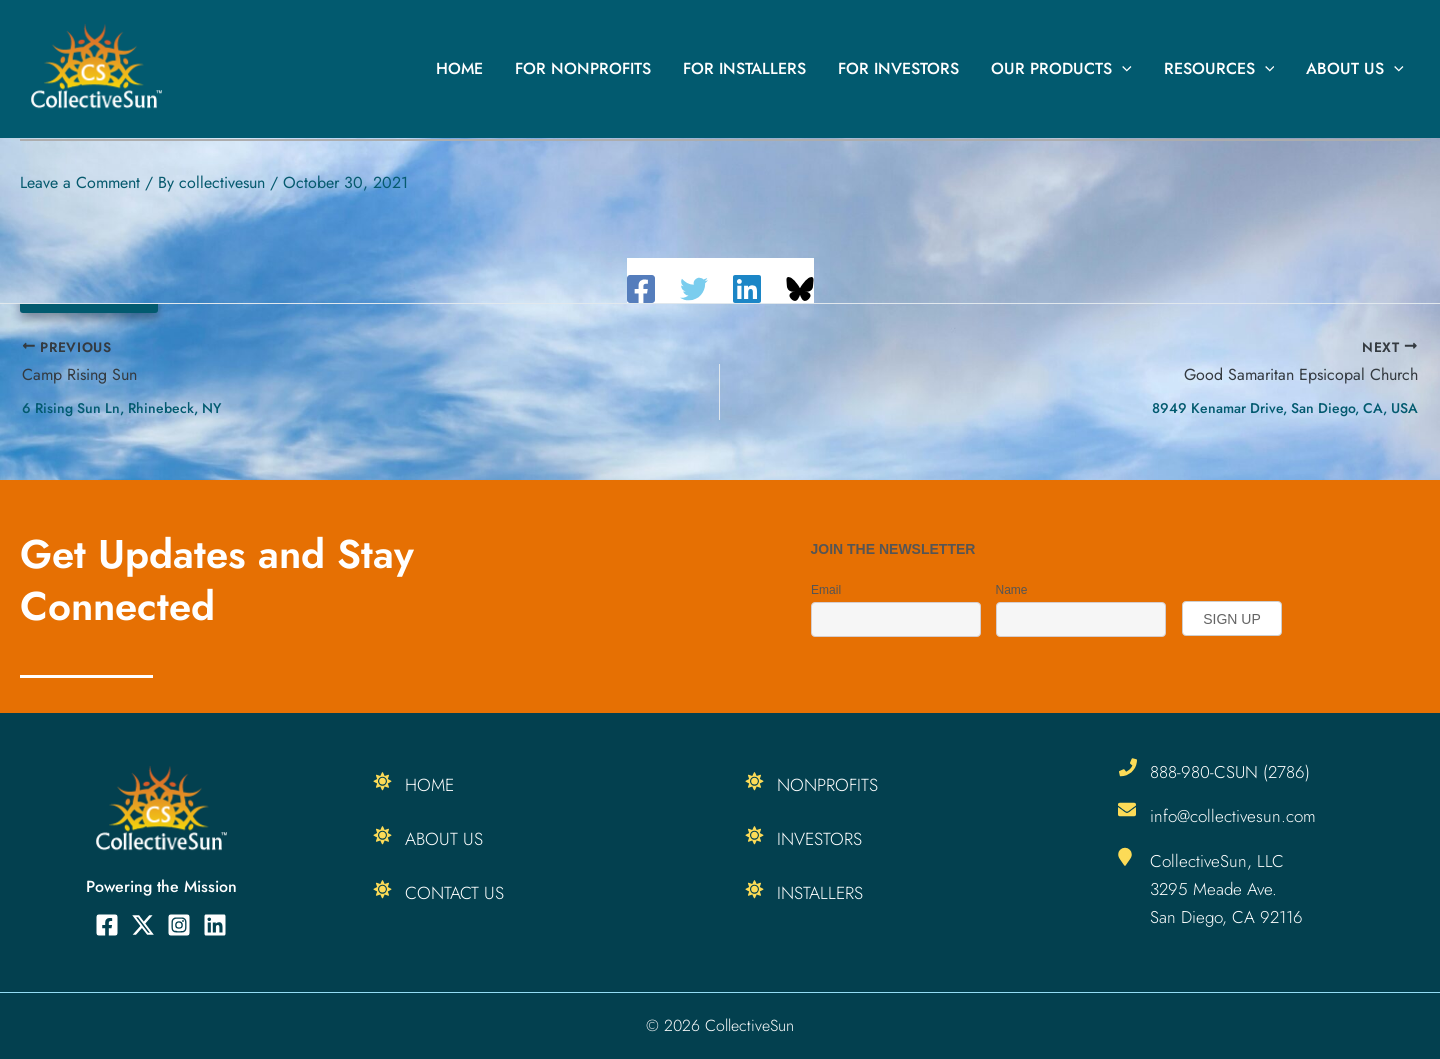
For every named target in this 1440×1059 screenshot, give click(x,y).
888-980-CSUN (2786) (1230, 772)
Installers (821, 893)
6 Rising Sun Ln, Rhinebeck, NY (121, 408)
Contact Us (455, 893)
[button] (1122, 69)
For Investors (898, 68)
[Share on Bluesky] (800, 289)
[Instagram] (179, 925)
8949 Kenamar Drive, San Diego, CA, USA (1285, 408)
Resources (1219, 69)
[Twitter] (694, 289)
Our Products (1061, 69)
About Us (1355, 69)
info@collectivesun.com (1233, 816)
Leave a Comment (80, 182)
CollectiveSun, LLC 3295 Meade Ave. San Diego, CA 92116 (1226, 889)
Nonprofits (829, 785)
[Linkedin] (747, 289)
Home (459, 68)
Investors (820, 839)
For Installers (744, 68)
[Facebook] (641, 289)
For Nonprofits (583, 68)
